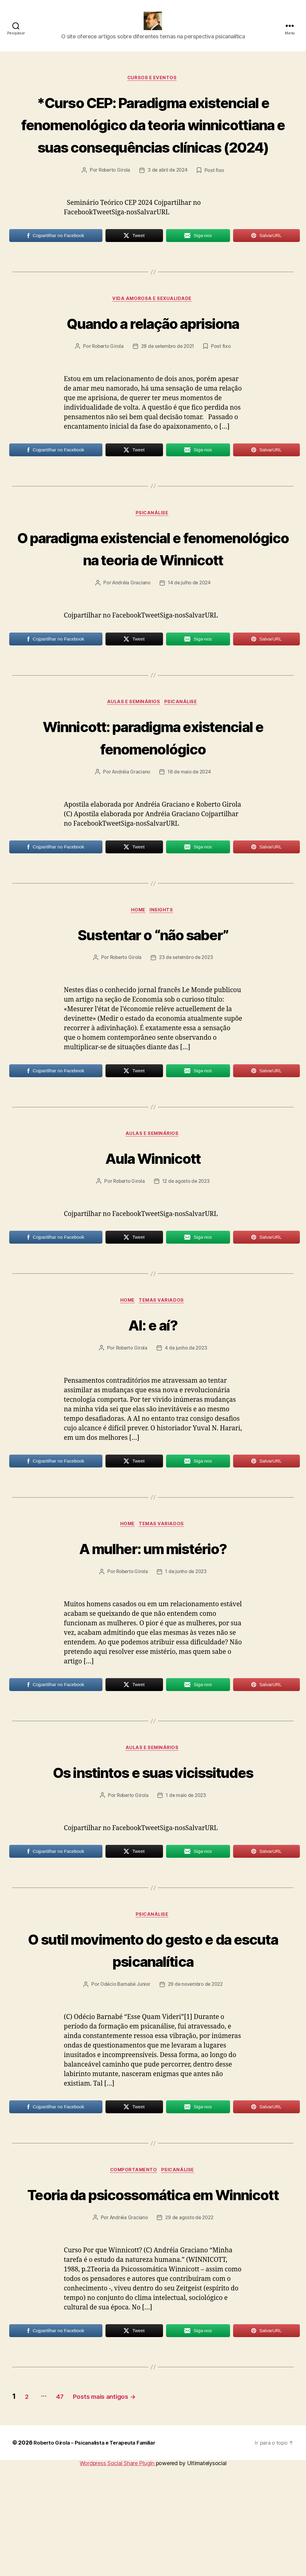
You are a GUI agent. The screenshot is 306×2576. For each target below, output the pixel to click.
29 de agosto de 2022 (190, 2327)
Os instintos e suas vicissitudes (152, 1845)
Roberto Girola (113, 203)
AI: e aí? (153, 1384)
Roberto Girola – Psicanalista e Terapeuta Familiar (100, 2552)
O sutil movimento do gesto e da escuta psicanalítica (153, 2035)
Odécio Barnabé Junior (123, 2070)
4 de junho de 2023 (187, 1409)
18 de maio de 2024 (190, 830)
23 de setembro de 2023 (187, 1016)
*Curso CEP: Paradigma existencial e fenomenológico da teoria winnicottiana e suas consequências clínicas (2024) (153, 144)
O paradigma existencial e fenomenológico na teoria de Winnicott (152, 593)
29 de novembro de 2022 (196, 2070)
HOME (138, 969)
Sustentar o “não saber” (153, 992)
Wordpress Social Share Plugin (118, 2573)
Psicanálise (153, 547)
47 (67, 2505)
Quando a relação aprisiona (153, 355)
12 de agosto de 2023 (187, 1241)
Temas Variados (163, 1361)
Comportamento (133, 2257)
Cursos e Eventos (153, 88)
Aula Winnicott (153, 1217)
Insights (163, 969)
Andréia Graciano (130, 640)
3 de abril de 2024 (168, 203)
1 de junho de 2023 (187, 1634)
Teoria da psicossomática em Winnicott (152, 2292)
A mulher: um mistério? (153, 1609)
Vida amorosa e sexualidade (153, 332)
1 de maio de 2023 (187, 1880)
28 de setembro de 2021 (169, 380)
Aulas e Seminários (133, 759)
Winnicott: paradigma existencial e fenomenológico (153, 794)
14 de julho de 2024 (189, 640)
